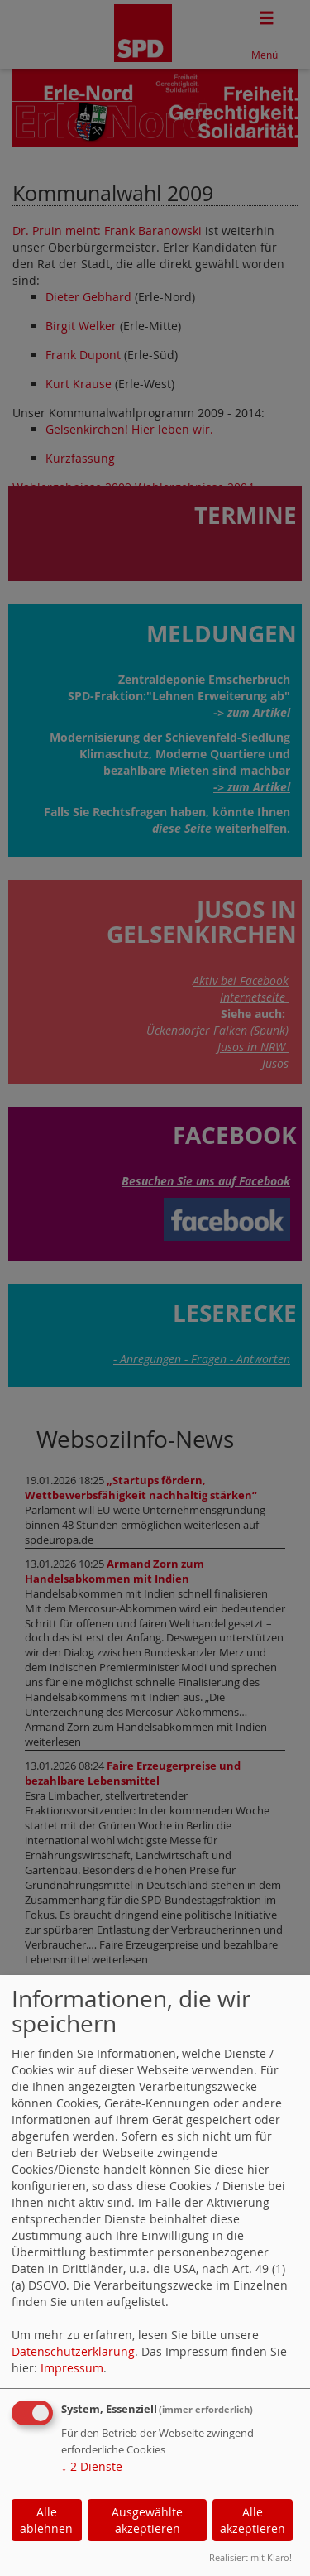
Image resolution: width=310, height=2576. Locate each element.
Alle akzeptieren (252, 2520)
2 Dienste (91, 2466)
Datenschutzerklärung (73, 2351)
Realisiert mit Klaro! (250, 2557)
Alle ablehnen (46, 2520)
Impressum (72, 2368)
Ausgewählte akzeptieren (147, 2520)
